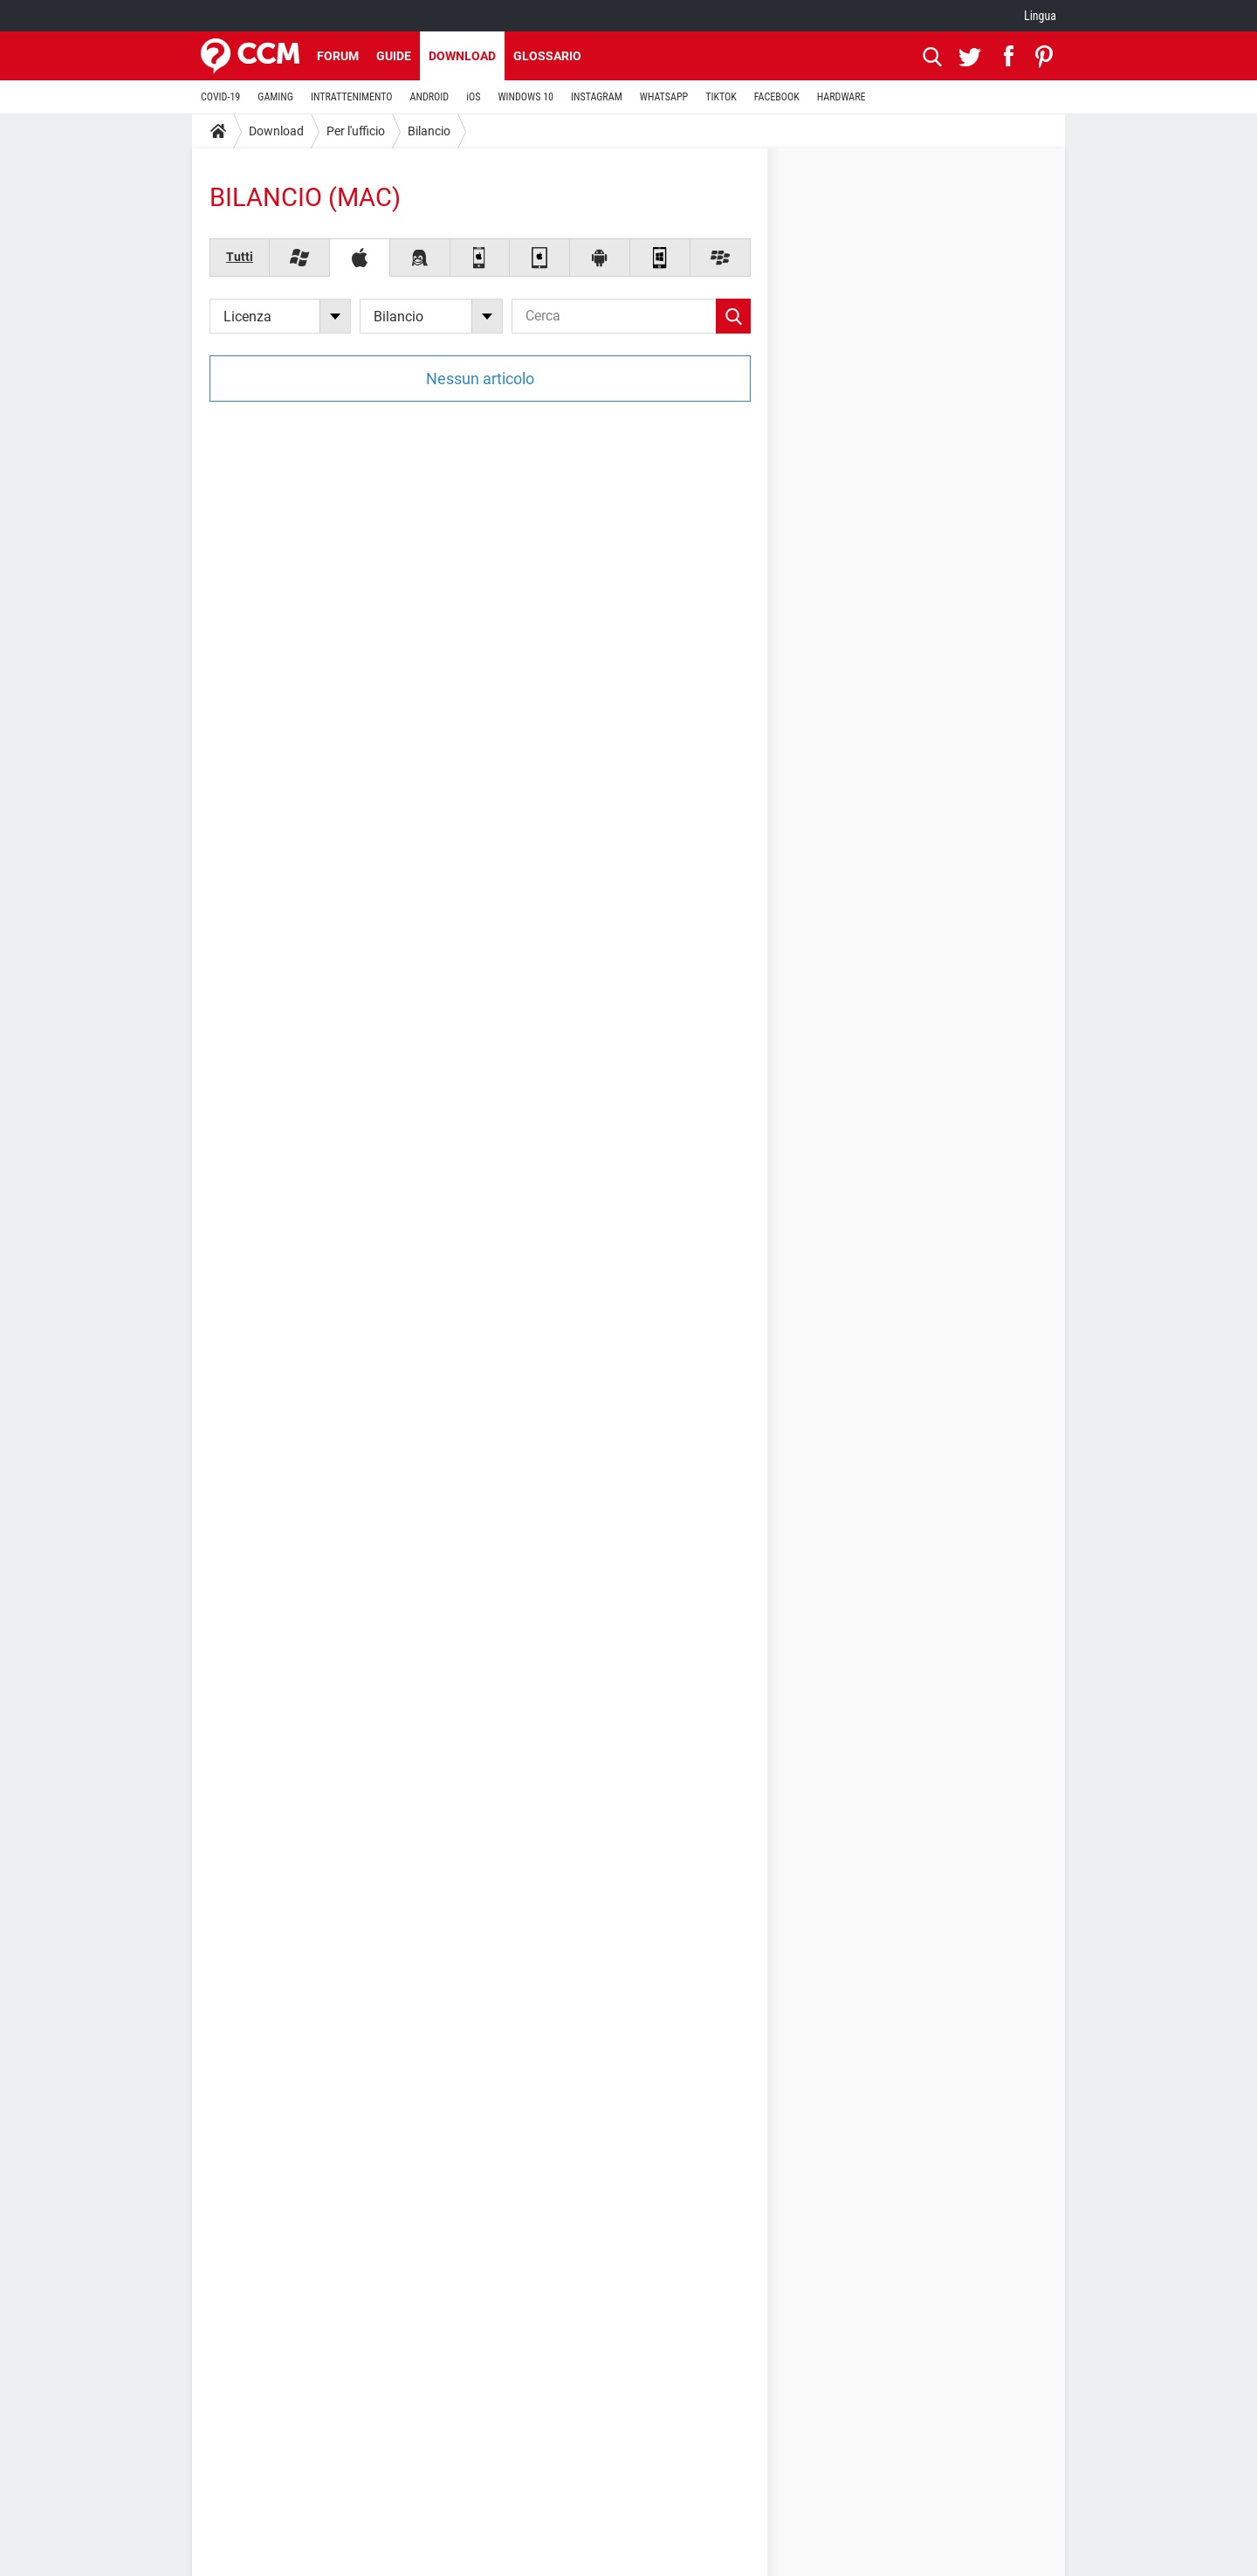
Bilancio (429, 131)
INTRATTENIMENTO (352, 97)
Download (462, 56)
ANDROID (430, 97)
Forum (338, 56)
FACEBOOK (777, 97)
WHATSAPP (664, 97)
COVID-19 (220, 97)
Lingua (1040, 16)
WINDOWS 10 (525, 97)
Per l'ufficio (355, 131)
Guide (393, 56)
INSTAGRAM (596, 97)
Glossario (547, 56)
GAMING (275, 97)
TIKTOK (721, 97)
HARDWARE (841, 97)
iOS (473, 97)
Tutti (239, 257)
